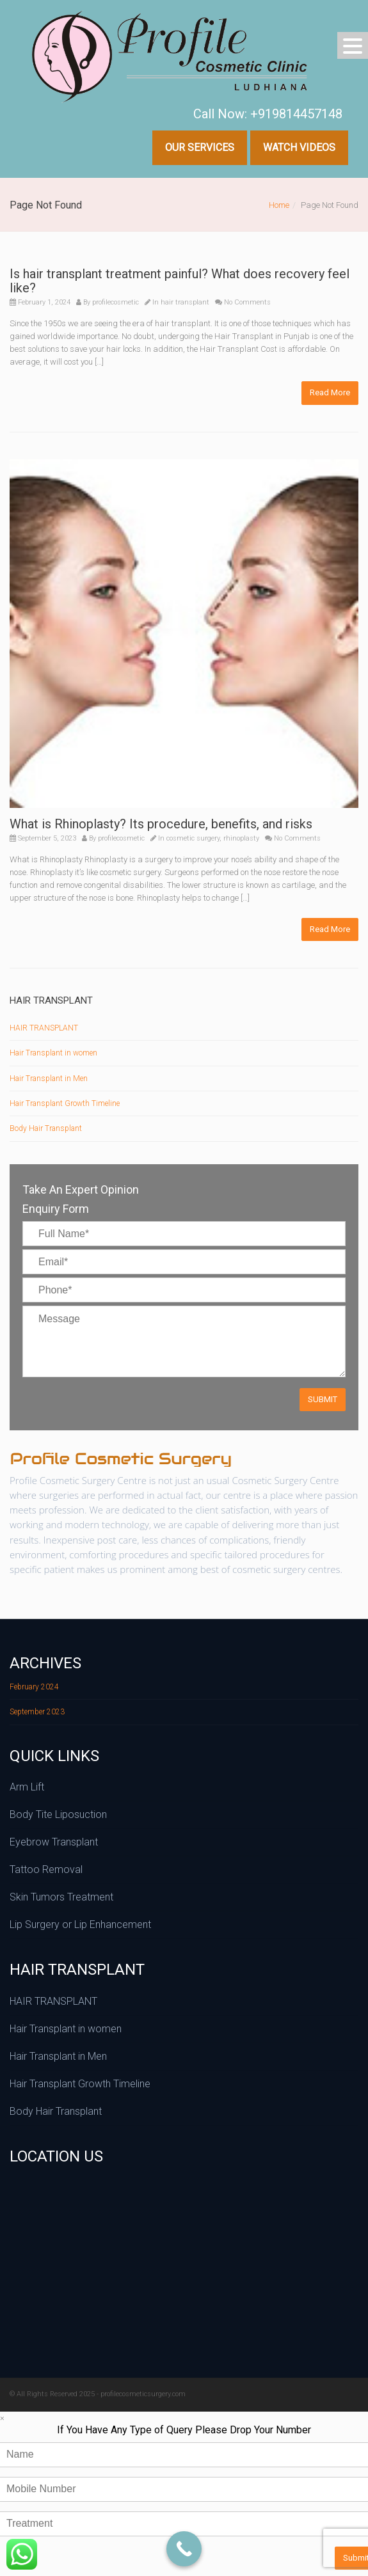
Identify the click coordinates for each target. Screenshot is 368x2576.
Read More (330, 392)
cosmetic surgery (193, 838)
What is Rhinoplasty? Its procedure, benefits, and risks (161, 824)
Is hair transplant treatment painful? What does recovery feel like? (179, 281)
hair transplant (185, 302)
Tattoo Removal (46, 1869)
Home (279, 205)
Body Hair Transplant (46, 1128)
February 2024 (34, 1686)
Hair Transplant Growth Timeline (65, 1103)
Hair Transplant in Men (49, 1078)
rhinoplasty (241, 838)
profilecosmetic (115, 302)
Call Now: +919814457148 (267, 114)
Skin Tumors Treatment (61, 1897)
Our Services (199, 147)
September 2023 (37, 1711)
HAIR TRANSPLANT (44, 1027)
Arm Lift (27, 1787)
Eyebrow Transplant (54, 1842)
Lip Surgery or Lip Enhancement (80, 1924)
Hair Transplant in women (53, 1052)
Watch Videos (299, 147)
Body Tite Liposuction (58, 1814)
